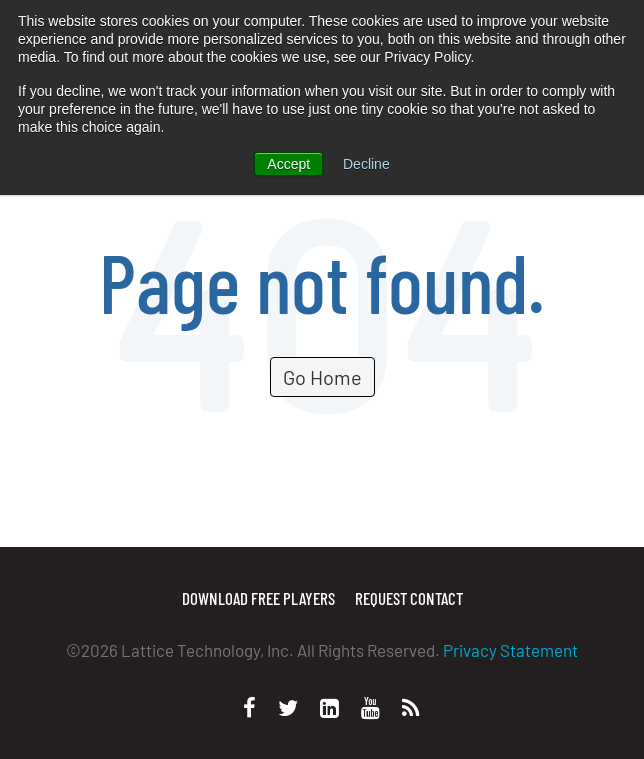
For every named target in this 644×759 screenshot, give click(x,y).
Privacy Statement (510, 650)
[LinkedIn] (329, 707)
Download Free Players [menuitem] (258, 598)
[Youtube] (370, 707)
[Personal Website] (410, 707)
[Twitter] (288, 707)
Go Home (322, 377)
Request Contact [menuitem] (409, 598)
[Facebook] (249, 707)
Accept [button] (288, 164)
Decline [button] (366, 164)
